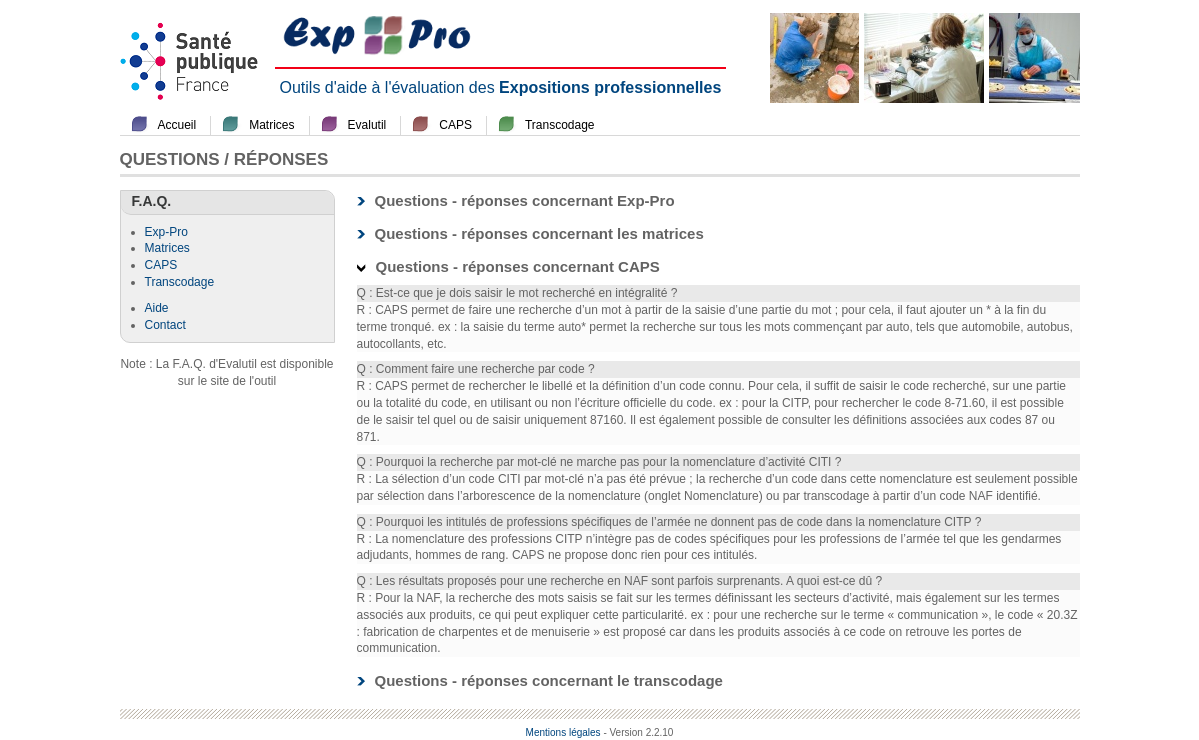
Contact (165, 325)
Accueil (177, 125)
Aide (157, 308)
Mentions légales (563, 732)
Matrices (271, 125)
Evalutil (367, 125)
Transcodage (560, 125)
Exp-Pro (166, 232)
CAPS (455, 125)
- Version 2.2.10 (638, 732)
